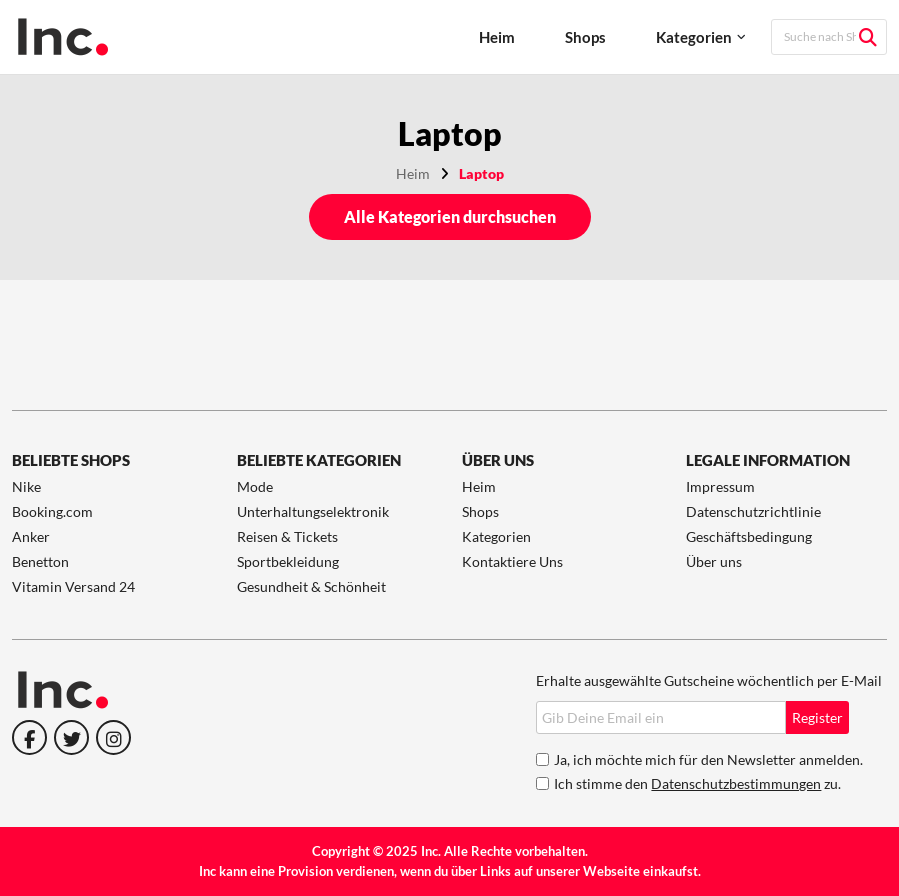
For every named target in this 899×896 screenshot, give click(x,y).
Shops (585, 37)
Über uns (714, 561)
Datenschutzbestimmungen (736, 783)
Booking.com (52, 511)
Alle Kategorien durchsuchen (450, 216)
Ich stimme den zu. (697, 783)
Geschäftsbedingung (749, 536)
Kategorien (694, 37)
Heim (497, 37)
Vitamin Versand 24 (73, 586)
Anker (31, 536)
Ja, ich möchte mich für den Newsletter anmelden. (708, 759)
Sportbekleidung (288, 561)
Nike (26, 486)
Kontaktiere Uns (512, 561)
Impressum (720, 486)
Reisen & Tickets (287, 536)
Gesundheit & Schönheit (311, 586)
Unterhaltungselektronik (313, 511)
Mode (255, 486)
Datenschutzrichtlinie (753, 511)
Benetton (40, 561)
